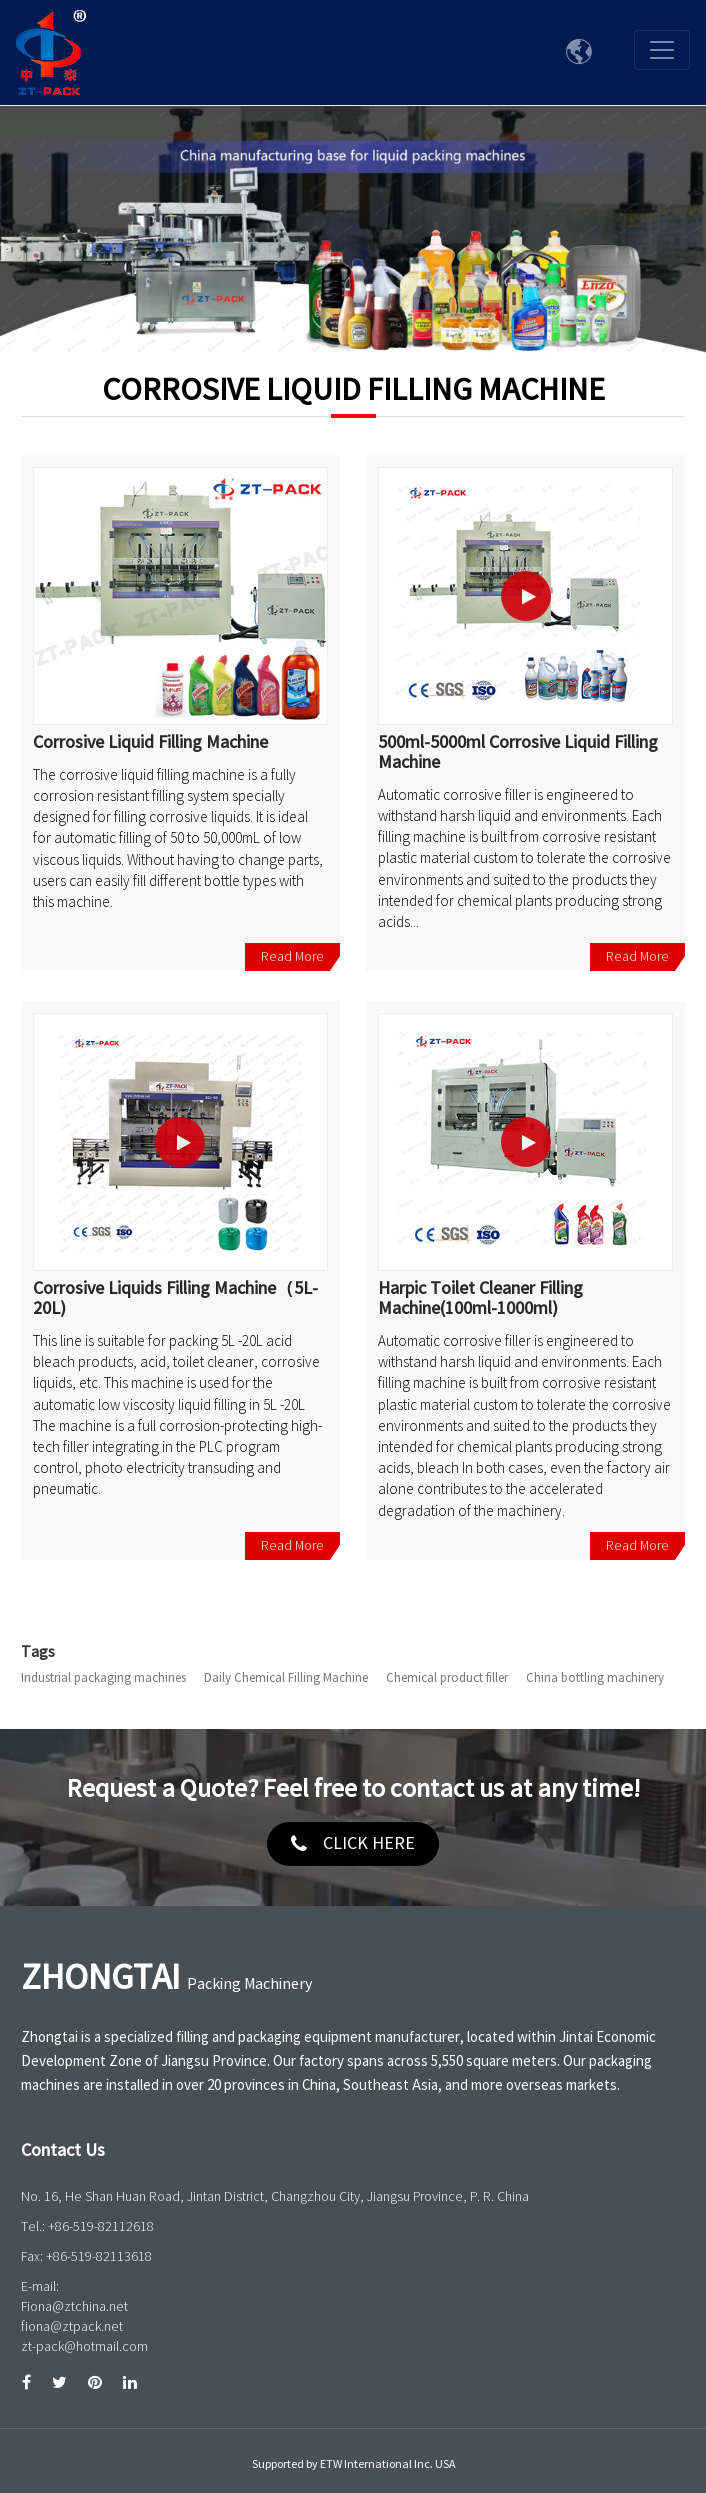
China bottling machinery (595, 1678)
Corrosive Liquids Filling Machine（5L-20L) (175, 1299)
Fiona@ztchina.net (74, 2306)
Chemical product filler (447, 1678)
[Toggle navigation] (662, 50)
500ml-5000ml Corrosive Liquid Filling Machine (518, 753)
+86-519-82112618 (101, 2226)
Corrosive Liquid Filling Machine (150, 743)
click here (369, 1843)
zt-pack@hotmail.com (84, 2346)
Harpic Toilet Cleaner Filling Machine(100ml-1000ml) (480, 1299)
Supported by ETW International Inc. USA (353, 2464)
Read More (292, 956)
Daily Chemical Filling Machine (286, 1678)
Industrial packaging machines (103, 1678)
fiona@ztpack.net (72, 2326)
